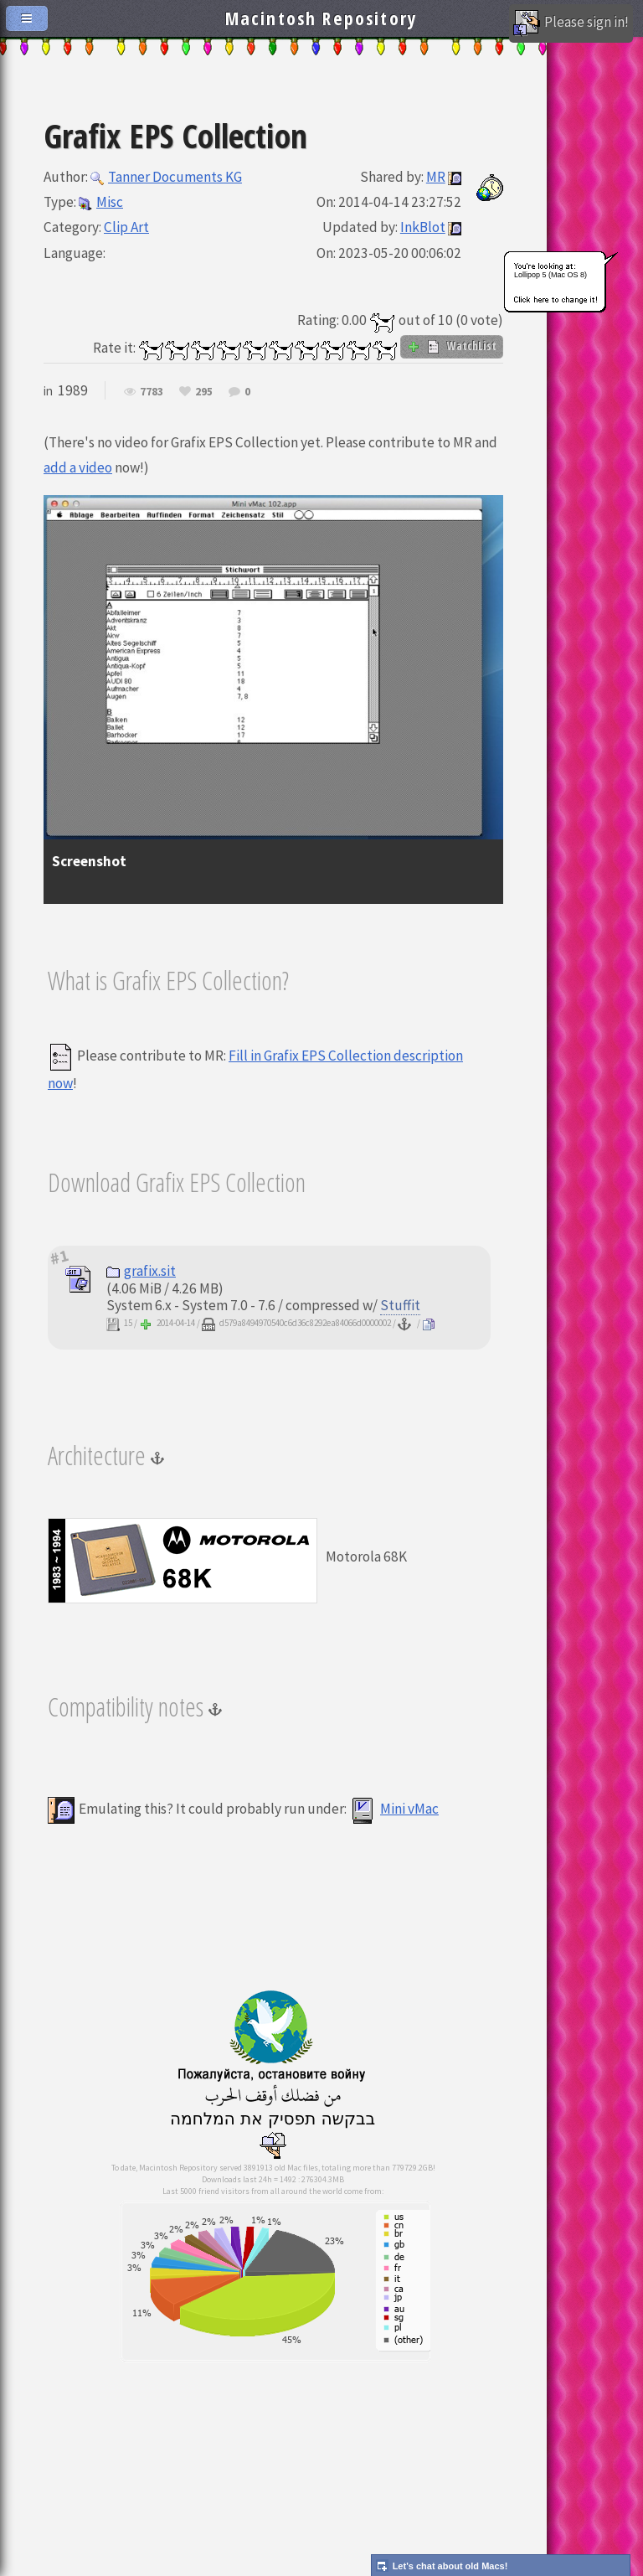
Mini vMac (394, 1808)
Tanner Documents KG (166, 177)
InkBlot (422, 227)
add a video (78, 467)
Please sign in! (571, 23)
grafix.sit (141, 1271)
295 (204, 392)
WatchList (451, 346)
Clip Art (126, 227)
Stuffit (400, 1305)
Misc (101, 202)
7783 (151, 392)
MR (435, 177)
